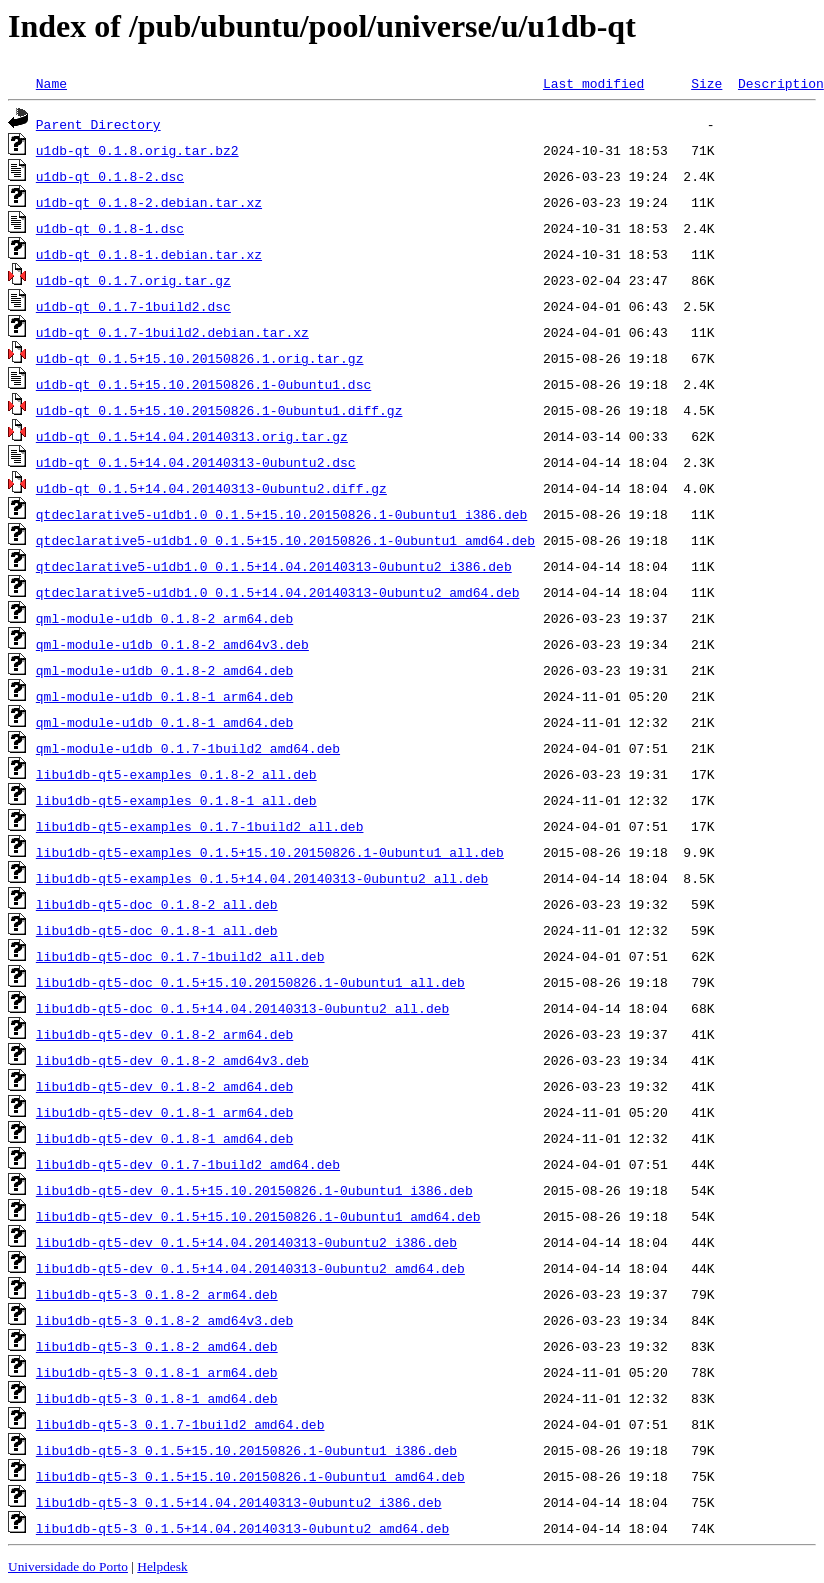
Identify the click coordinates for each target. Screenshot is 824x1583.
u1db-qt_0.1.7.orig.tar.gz (133, 280)
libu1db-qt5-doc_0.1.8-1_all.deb (157, 930)
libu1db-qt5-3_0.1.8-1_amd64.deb (157, 1398)
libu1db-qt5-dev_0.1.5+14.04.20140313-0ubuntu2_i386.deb (246, 1242)
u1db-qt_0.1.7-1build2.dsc (133, 306)
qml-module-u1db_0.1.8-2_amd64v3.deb (172, 644)
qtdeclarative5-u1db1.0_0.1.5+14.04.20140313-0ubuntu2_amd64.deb (278, 592)
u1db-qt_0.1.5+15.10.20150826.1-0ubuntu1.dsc (203, 384)
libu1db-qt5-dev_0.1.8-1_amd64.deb (164, 1138)
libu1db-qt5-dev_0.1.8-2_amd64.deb (164, 1086)
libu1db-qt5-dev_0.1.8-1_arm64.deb (164, 1112)
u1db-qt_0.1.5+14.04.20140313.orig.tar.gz (192, 436)
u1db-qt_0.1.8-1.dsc (110, 228)
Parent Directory (98, 124)
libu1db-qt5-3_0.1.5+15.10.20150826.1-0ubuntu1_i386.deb (246, 1450)
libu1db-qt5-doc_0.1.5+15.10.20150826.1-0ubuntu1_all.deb (250, 982)
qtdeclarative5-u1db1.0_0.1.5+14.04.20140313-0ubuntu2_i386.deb (274, 566)
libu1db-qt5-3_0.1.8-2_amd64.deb (157, 1346)
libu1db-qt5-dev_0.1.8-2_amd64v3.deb (172, 1060)
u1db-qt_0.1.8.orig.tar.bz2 (137, 150)
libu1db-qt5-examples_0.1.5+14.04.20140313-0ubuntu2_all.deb (262, 878)
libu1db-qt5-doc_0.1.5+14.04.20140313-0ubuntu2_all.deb (242, 1008)
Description (781, 83)
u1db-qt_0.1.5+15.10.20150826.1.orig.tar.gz (200, 358)
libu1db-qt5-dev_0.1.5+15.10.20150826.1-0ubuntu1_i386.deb (254, 1190)
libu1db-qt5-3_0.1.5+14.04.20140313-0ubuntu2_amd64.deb (242, 1528)
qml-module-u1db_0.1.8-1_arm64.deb (164, 696)
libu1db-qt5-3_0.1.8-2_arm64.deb (157, 1294)
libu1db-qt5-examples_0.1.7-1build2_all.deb (200, 826)
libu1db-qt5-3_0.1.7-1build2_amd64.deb (180, 1424)
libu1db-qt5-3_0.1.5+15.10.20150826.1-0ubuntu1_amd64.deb (250, 1476)
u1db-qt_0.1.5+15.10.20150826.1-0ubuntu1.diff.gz (219, 410)
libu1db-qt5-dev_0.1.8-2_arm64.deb (164, 1034)
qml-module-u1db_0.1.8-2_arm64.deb (164, 618)
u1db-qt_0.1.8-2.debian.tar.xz (149, 202)
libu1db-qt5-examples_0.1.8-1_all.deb (176, 800)
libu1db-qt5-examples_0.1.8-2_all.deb (176, 774)
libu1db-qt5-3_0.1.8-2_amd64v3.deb (164, 1320)
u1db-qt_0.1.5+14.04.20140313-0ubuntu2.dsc (196, 462)
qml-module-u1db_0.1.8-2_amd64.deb (164, 670)
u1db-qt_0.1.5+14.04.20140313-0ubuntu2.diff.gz (211, 488)
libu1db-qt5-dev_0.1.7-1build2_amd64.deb (188, 1164)
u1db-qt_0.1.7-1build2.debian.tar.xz (172, 332)
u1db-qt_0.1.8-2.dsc (110, 176)
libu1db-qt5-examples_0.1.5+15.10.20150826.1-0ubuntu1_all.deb (270, 852)
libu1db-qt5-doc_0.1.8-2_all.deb (157, 904)
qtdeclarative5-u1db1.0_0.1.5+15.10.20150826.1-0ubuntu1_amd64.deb (285, 540)
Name (51, 83)
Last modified (593, 83)
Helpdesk (162, 1566)
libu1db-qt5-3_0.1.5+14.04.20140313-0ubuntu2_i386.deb (239, 1502)
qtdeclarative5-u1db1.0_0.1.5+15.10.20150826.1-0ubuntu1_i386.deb (281, 514)
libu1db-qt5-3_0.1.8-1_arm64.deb (157, 1372)
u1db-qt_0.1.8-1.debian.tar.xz (149, 254)
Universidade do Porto (68, 1566)
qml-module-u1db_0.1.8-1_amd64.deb (164, 722)
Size (706, 83)
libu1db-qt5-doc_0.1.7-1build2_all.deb (180, 956)
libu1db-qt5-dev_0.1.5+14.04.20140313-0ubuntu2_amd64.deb (250, 1268)
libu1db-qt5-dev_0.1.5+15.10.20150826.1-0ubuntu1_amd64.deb (258, 1216)
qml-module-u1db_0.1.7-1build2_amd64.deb (188, 748)
